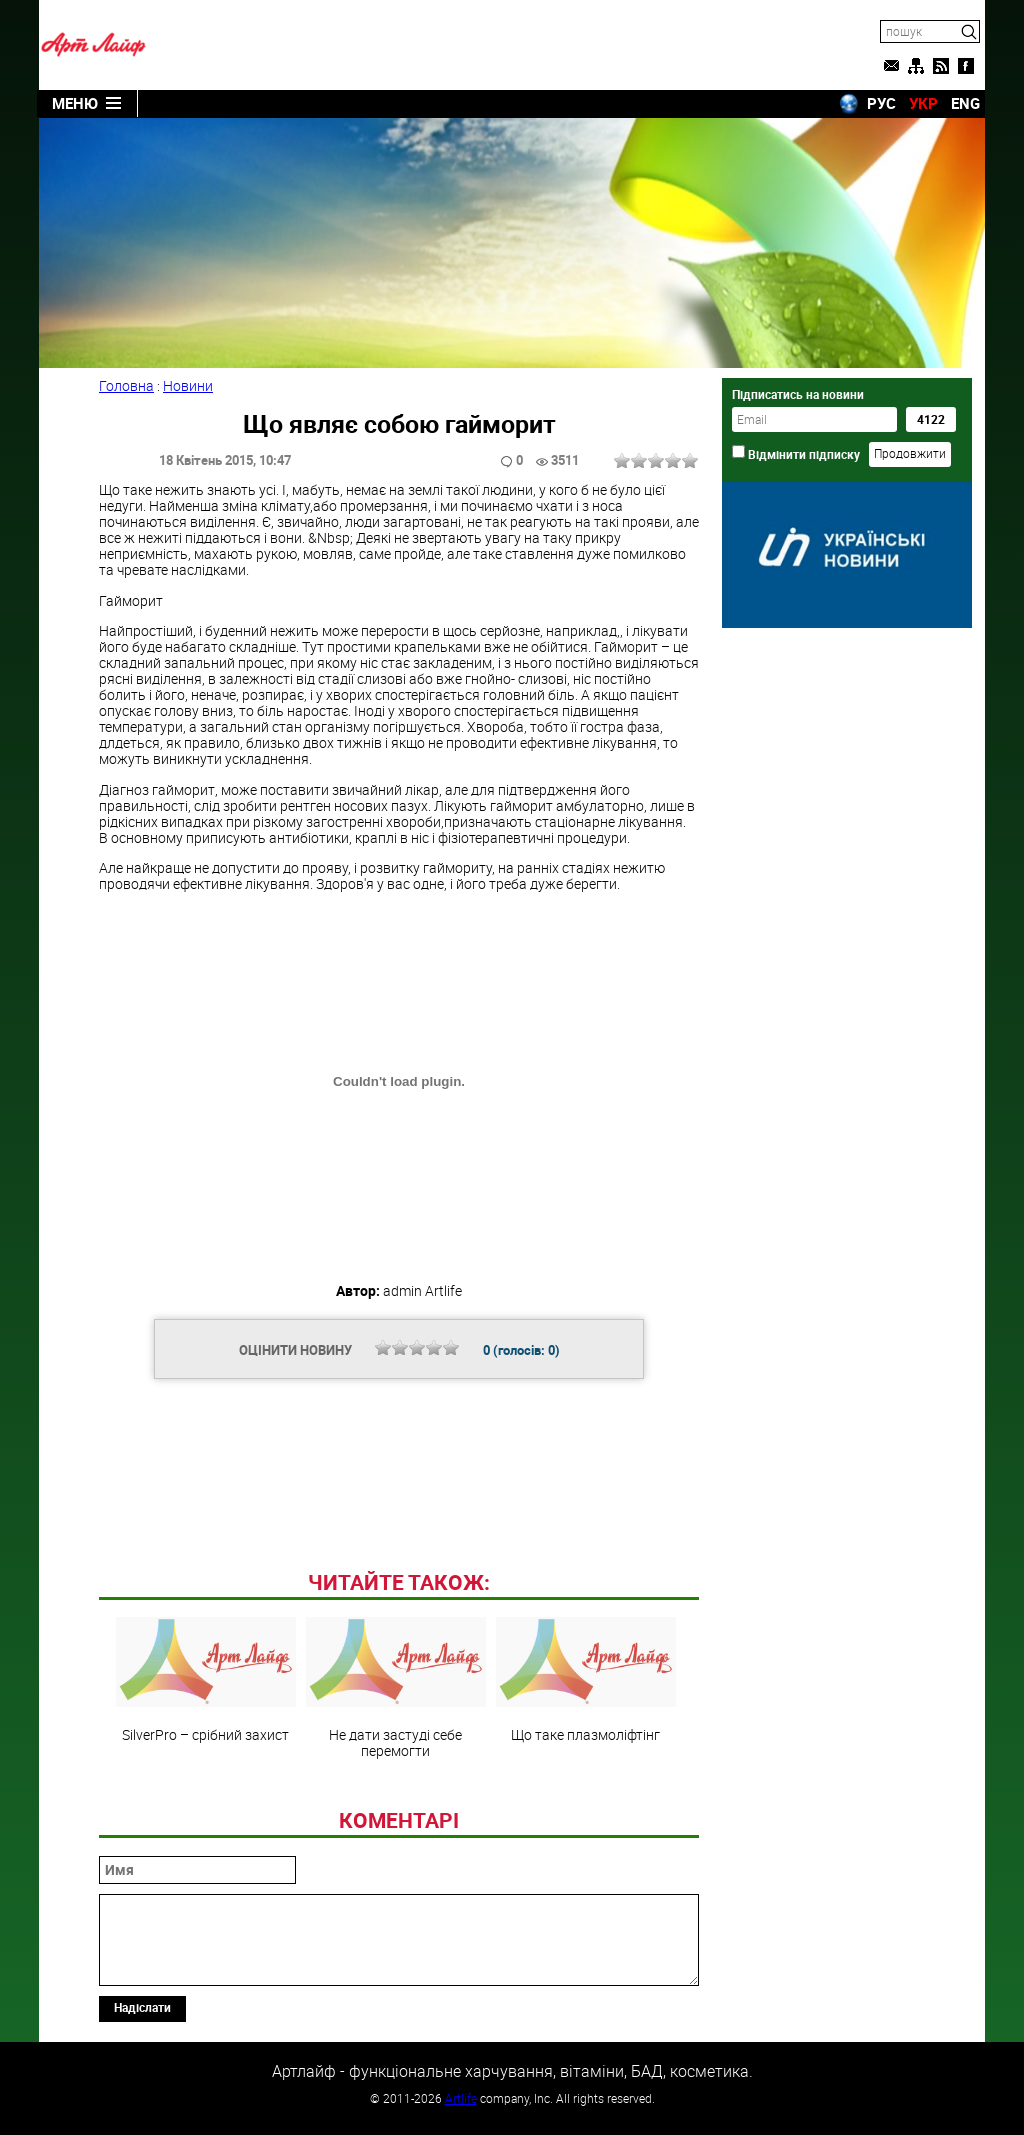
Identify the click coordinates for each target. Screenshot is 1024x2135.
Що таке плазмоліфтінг (586, 1680)
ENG (965, 103)
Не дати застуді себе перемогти (396, 1688)
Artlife (461, 2098)
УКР (923, 103)
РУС (881, 103)
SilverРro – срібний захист (206, 1680)
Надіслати (142, 2007)
